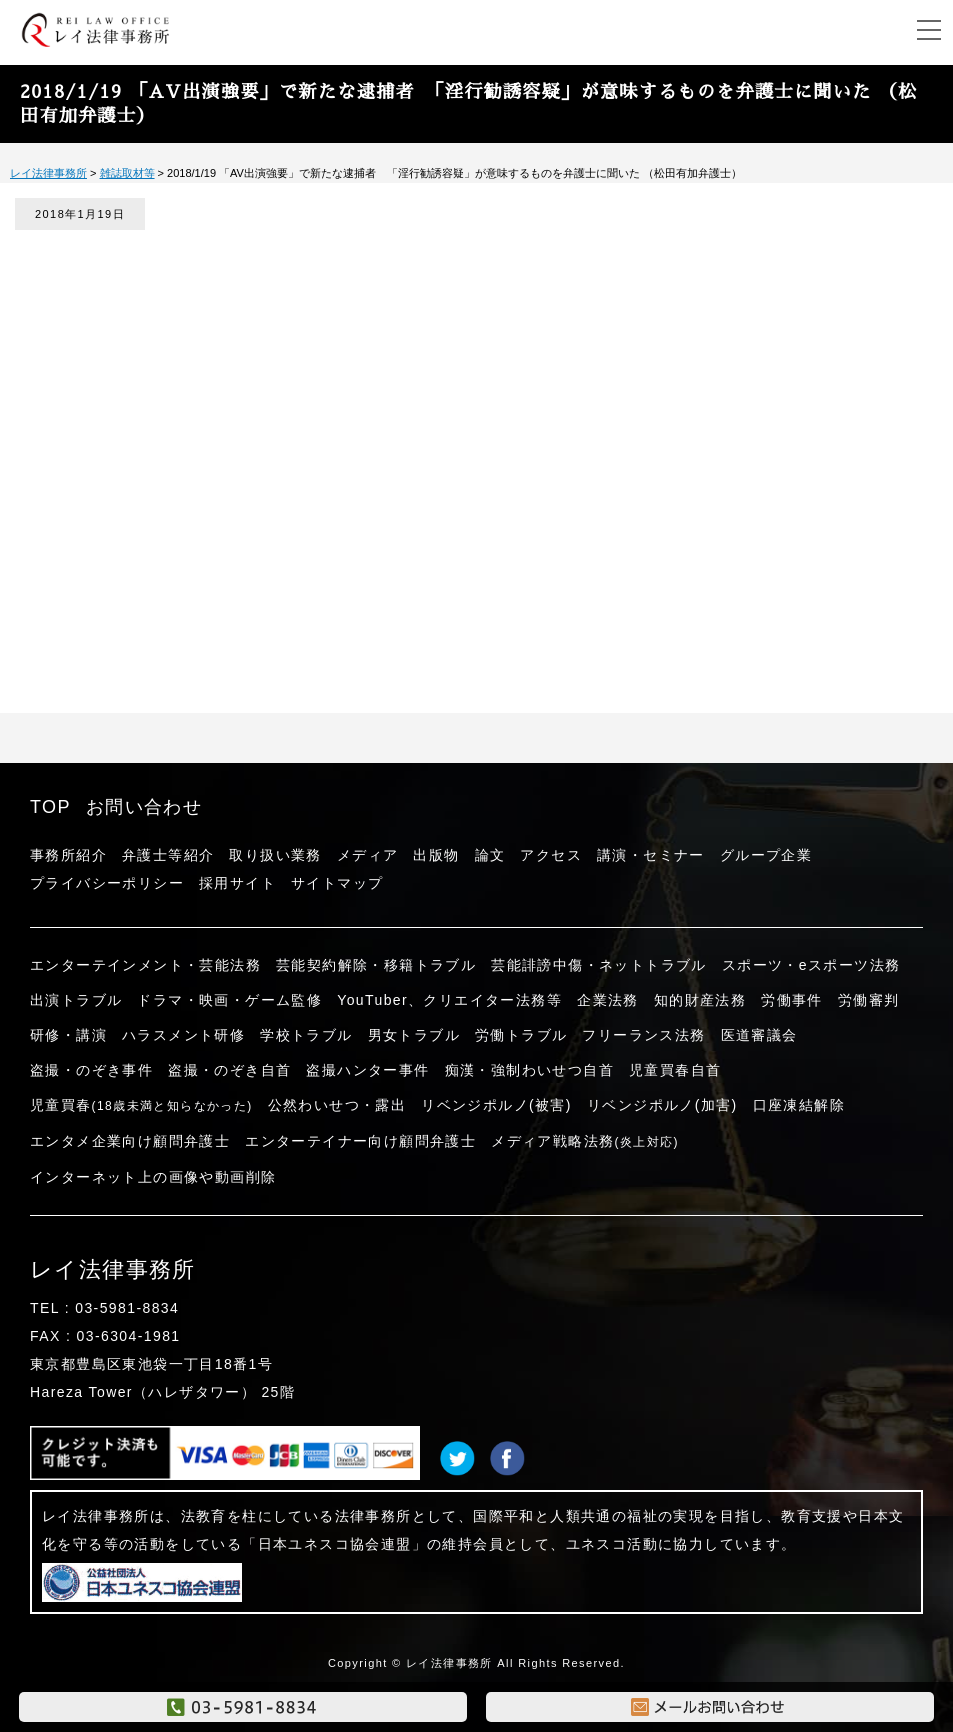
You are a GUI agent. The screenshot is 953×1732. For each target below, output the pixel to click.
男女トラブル (414, 1035)
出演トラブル (76, 1000)
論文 (490, 855)
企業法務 (608, 1000)
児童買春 (141, 1105)
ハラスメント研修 (183, 1035)
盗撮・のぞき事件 (91, 1070)
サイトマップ (337, 883)
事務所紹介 (68, 855)
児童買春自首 (675, 1070)
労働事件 (792, 1000)
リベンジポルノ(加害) (662, 1105)
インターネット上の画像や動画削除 (153, 1177)
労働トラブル (521, 1035)
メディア (368, 855)
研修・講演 (68, 1035)
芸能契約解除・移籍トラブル (376, 965)
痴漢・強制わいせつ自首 (529, 1070)
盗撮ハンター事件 (367, 1070)
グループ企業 (766, 855)
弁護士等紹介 (168, 855)
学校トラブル (306, 1035)
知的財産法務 (700, 1000)
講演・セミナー (651, 855)
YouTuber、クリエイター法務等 (449, 1000)
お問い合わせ (144, 807)
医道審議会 (759, 1035)
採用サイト (237, 883)
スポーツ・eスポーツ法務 (811, 965)
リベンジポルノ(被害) (496, 1105)
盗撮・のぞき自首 (229, 1070)
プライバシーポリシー (107, 883)
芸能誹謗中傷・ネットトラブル (599, 965)
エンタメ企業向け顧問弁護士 (130, 1141)
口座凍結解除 (799, 1105)
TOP (50, 807)
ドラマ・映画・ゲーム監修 (229, 1000)
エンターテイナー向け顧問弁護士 (360, 1141)
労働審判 (869, 1000)
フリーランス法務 (643, 1035)
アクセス (551, 855)
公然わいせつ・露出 (337, 1105)
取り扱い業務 (275, 855)
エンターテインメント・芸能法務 (145, 965)
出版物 (436, 855)
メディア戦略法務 (585, 1141)
